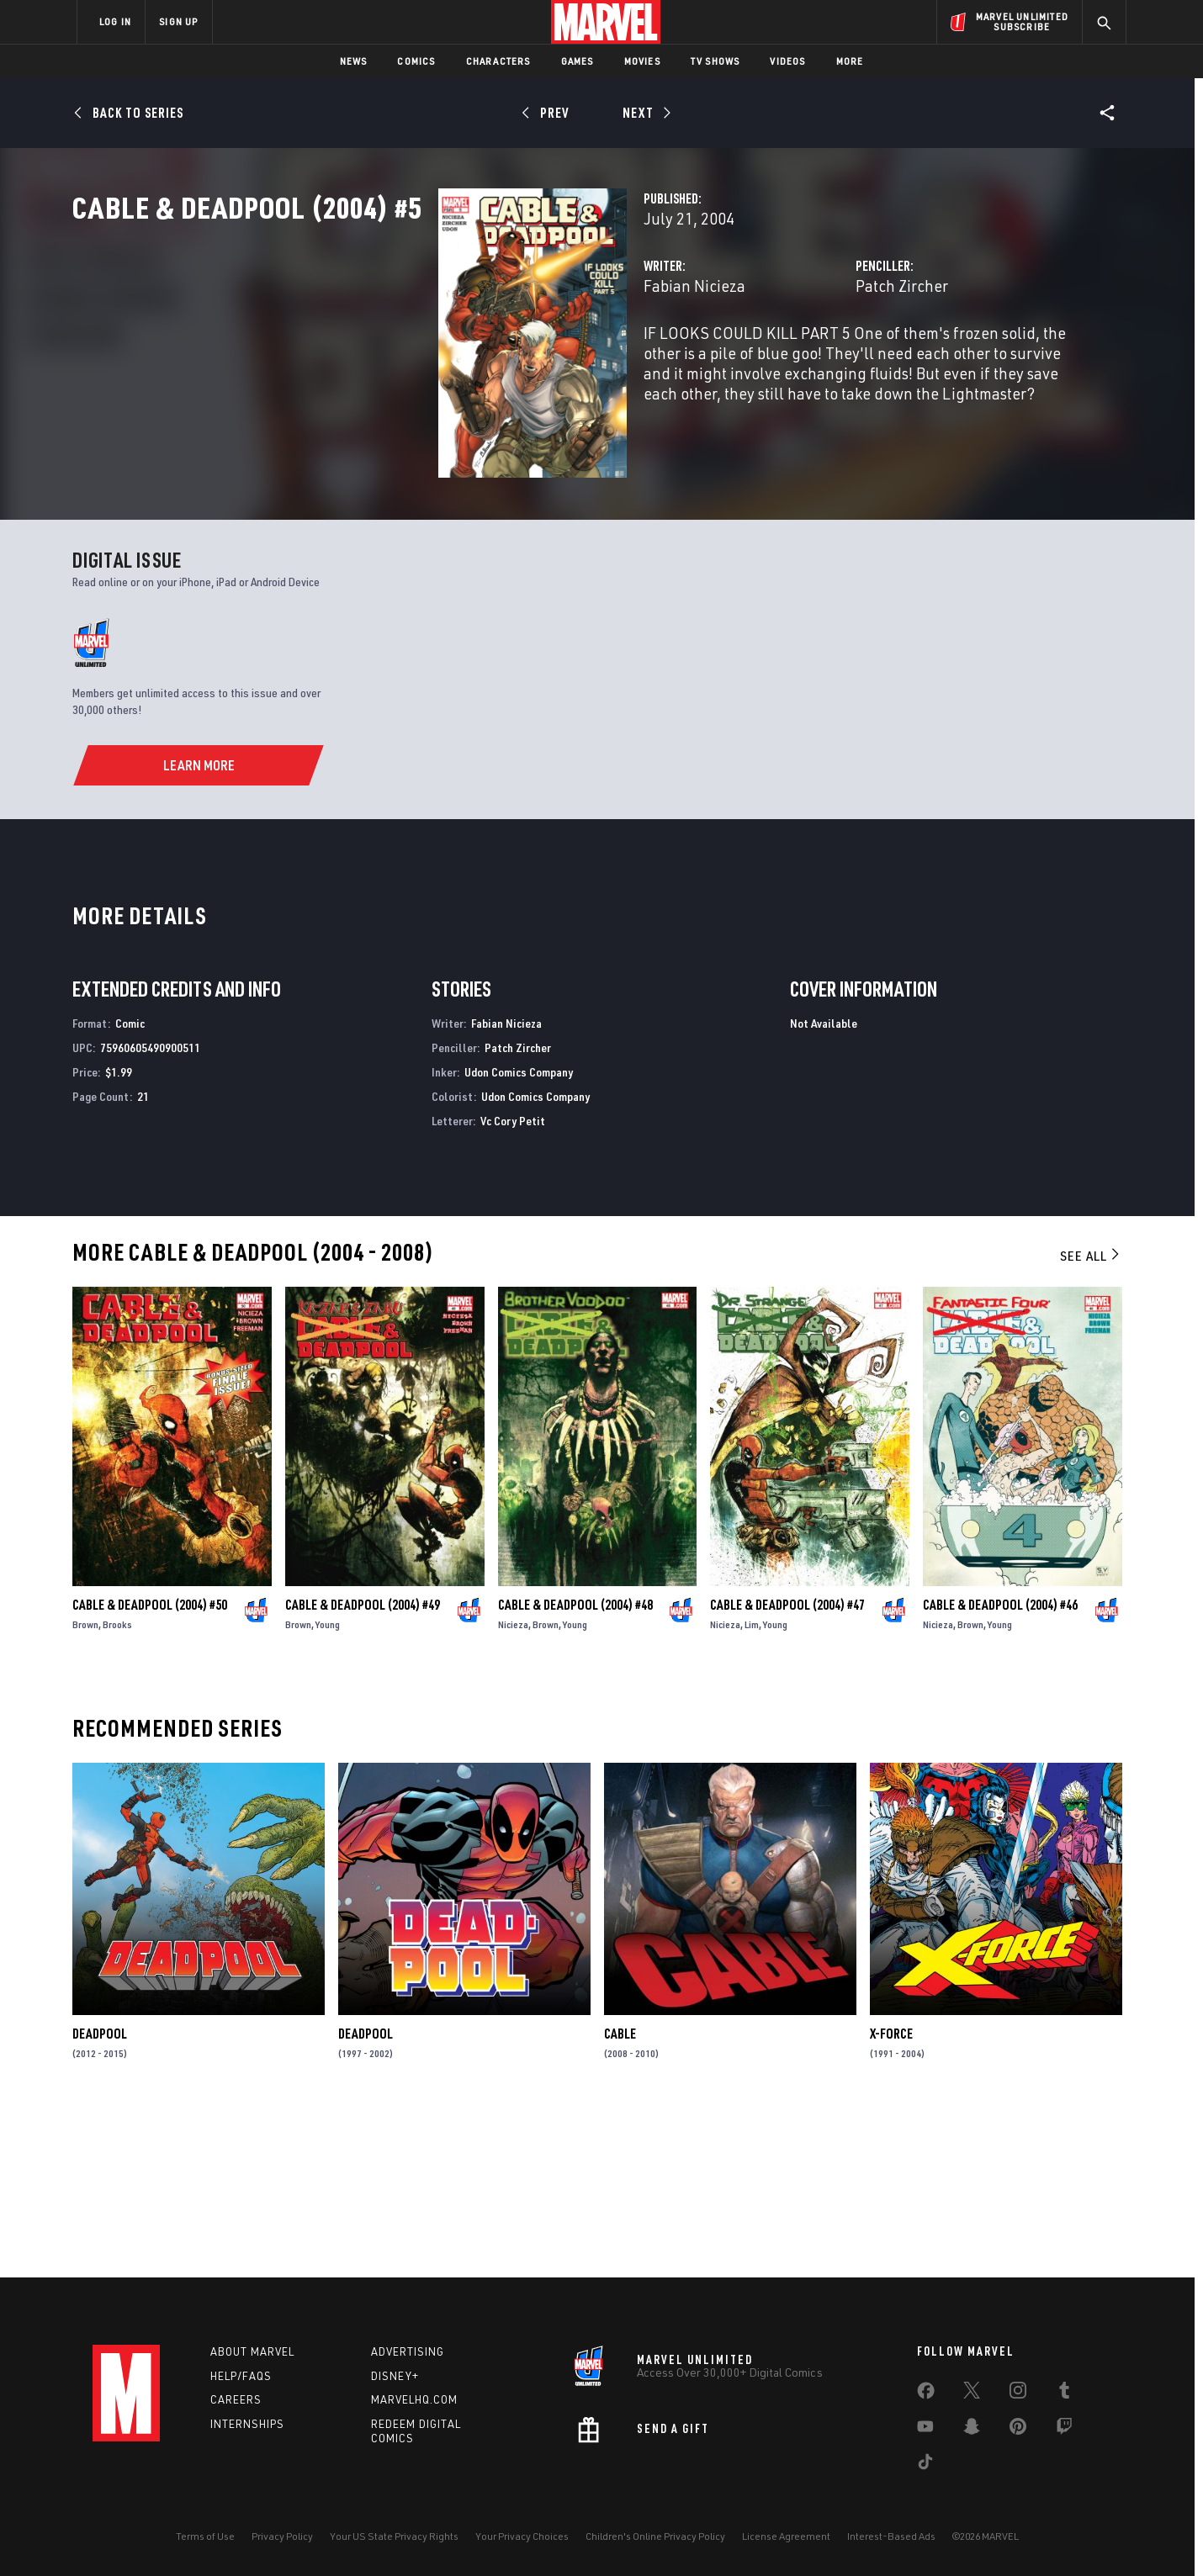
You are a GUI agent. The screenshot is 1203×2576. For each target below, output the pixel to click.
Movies (642, 61)
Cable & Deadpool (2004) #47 (787, 1767)
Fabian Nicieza (438, 359)
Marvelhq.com (414, 2400)
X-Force (891, 2197)
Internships (247, 2424)
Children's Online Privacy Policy (655, 2536)
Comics (416, 61)
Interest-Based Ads (891, 2536)
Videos (787, 61)
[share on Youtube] (925, 2429)
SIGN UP (178, 21)
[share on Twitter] (971, 2393)
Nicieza (513, 1787)
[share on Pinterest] (1018, 2429)
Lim (752, 1787)
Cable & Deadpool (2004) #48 (575, 1767)
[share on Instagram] (1018, 2393)
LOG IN (115, 21)
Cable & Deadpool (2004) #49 (362, 1767)
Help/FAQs (241, 2376)
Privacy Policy (282, 2536)
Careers (236, 2400)
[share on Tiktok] (925, 2465)
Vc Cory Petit (512, 1284)
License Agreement (786, 2536)
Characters (498, 61)
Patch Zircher (774, 359)
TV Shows (715, 61)
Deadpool (99, 2197)
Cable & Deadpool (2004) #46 (1000, 1767)
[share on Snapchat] (971, 2429)
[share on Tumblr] (1064, 2393)
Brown (85, 1787)
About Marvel (252, 2351)
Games (577, 61)
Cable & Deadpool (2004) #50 (149, 1767)
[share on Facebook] (926, 2394)
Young (327, 1787)
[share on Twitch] (1064, 2429)
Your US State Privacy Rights (394, 2536)
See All (1091, 1419)
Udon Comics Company (518, 1235)
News (354, 61)
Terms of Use (205, 2536)
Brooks (117, 1787)
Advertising (407, 2351)
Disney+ (395, 2376)
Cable (620, 2197)
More (850, 61)
